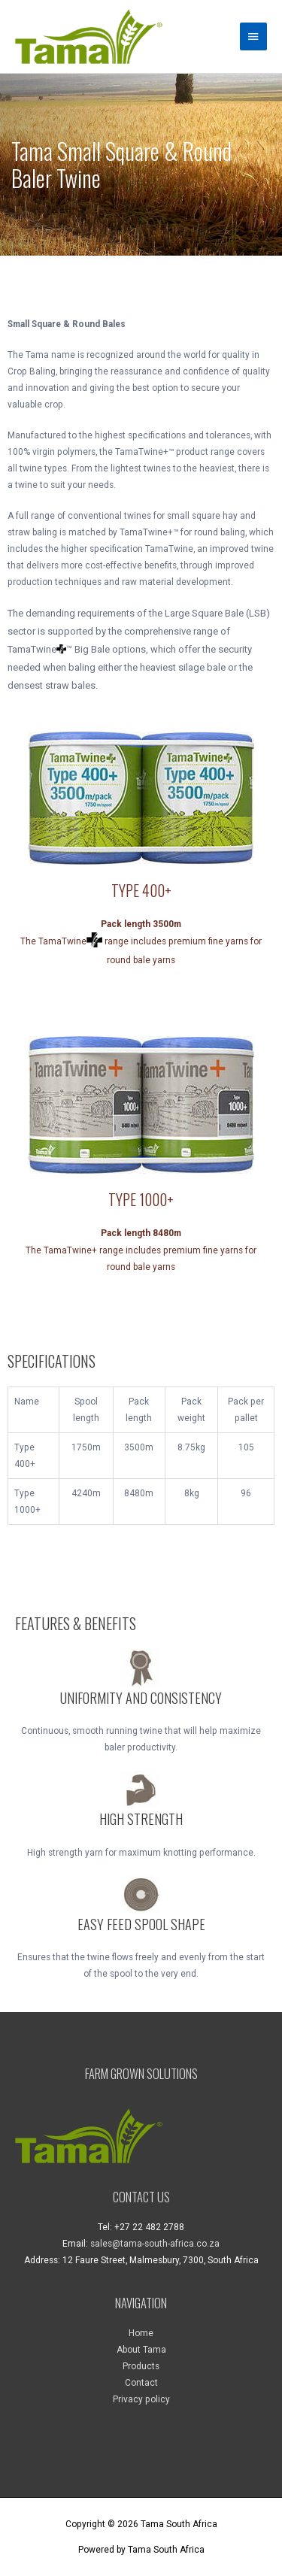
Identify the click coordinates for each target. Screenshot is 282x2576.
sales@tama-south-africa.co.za (155, 2243)
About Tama (141, 2349)
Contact (141, 2382)
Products (141, 2366)
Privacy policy (141, 2399)
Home (141, 2333)
